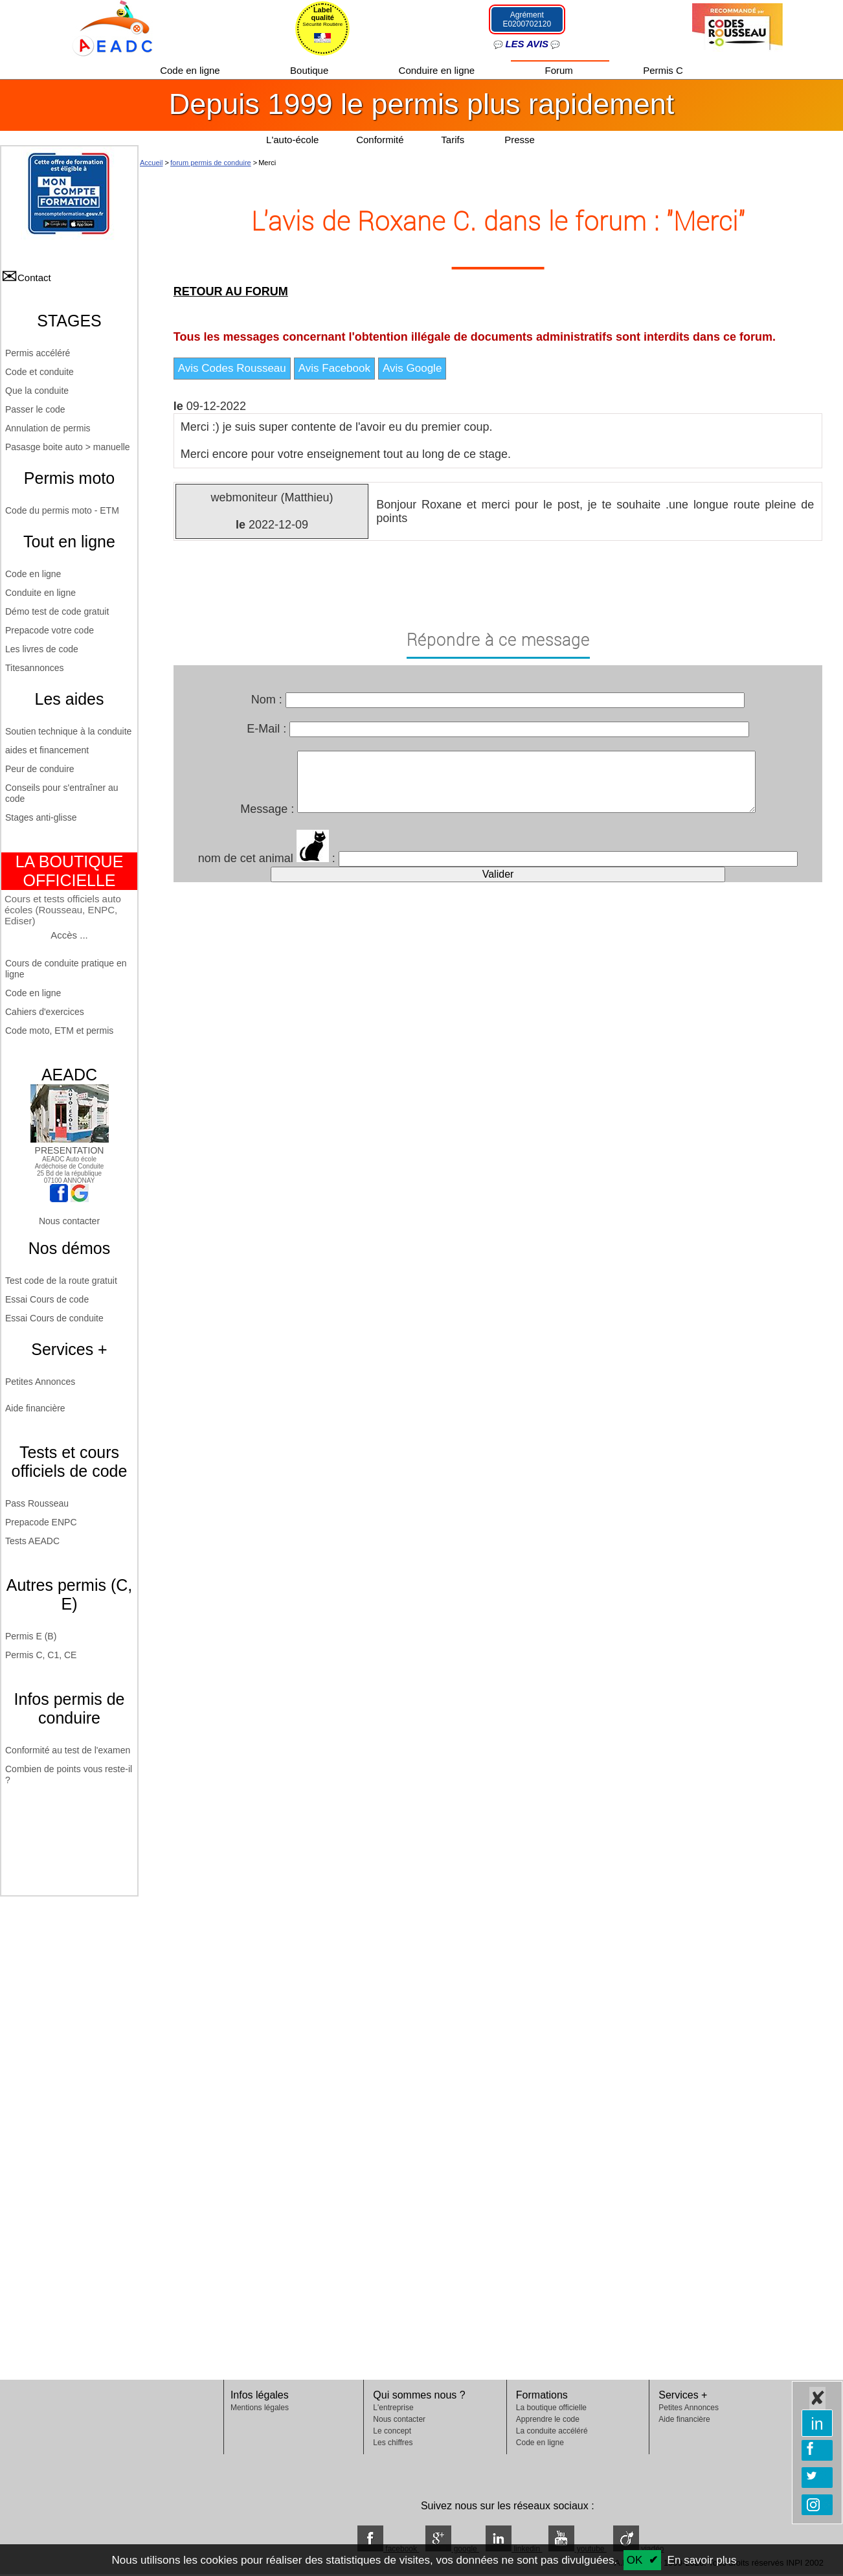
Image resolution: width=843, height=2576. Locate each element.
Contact (34, 277)
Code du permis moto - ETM (62, 510)
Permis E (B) (30, 1636)
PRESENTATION (69, 1145)
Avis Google (412, 368)
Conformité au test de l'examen (67, 1750)
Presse (519, 139)
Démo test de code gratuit (57, 611)
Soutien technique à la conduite (68, 731)
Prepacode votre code (49, 630)
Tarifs (454, 139)
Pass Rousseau (37, 1503)
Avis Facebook (334, 368)
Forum (560, 70)
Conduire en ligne (438, 70)
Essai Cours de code (47, 1299)
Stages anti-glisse (41, 817)
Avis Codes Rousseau (232, 368)
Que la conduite (37, 390)
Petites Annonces (40, 1381)
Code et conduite (39, 372)
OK (635, 2560)
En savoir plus (702, 2560)
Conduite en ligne (40, 592)
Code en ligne (191, 70)
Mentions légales (259, 2407)
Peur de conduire (39, 769)
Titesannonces (34, 668)
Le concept (392, 2430)
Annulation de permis (48, 428)
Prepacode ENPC (41, 1522)
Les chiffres (392, 2442)
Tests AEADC (32, 1541)
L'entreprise (393, 2407)
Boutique (310, 70)
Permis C (663, 70)
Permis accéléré (37, 353)
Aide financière (35, 1408)
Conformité (379, 139)
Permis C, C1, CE (40, 1655)
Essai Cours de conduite (54, 1318)
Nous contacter (69, 1221)
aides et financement (47, 750)
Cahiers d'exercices (44, 1012)
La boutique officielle (551, 2407)
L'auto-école (292, 139)
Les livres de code (41, 649)
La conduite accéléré (552, 2430)
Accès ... (69, 934)
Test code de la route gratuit (61, 1280)
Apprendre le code (547, 2419)
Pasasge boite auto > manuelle (67, 447)
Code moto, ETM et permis (59, 1030)
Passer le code (35, 409)
